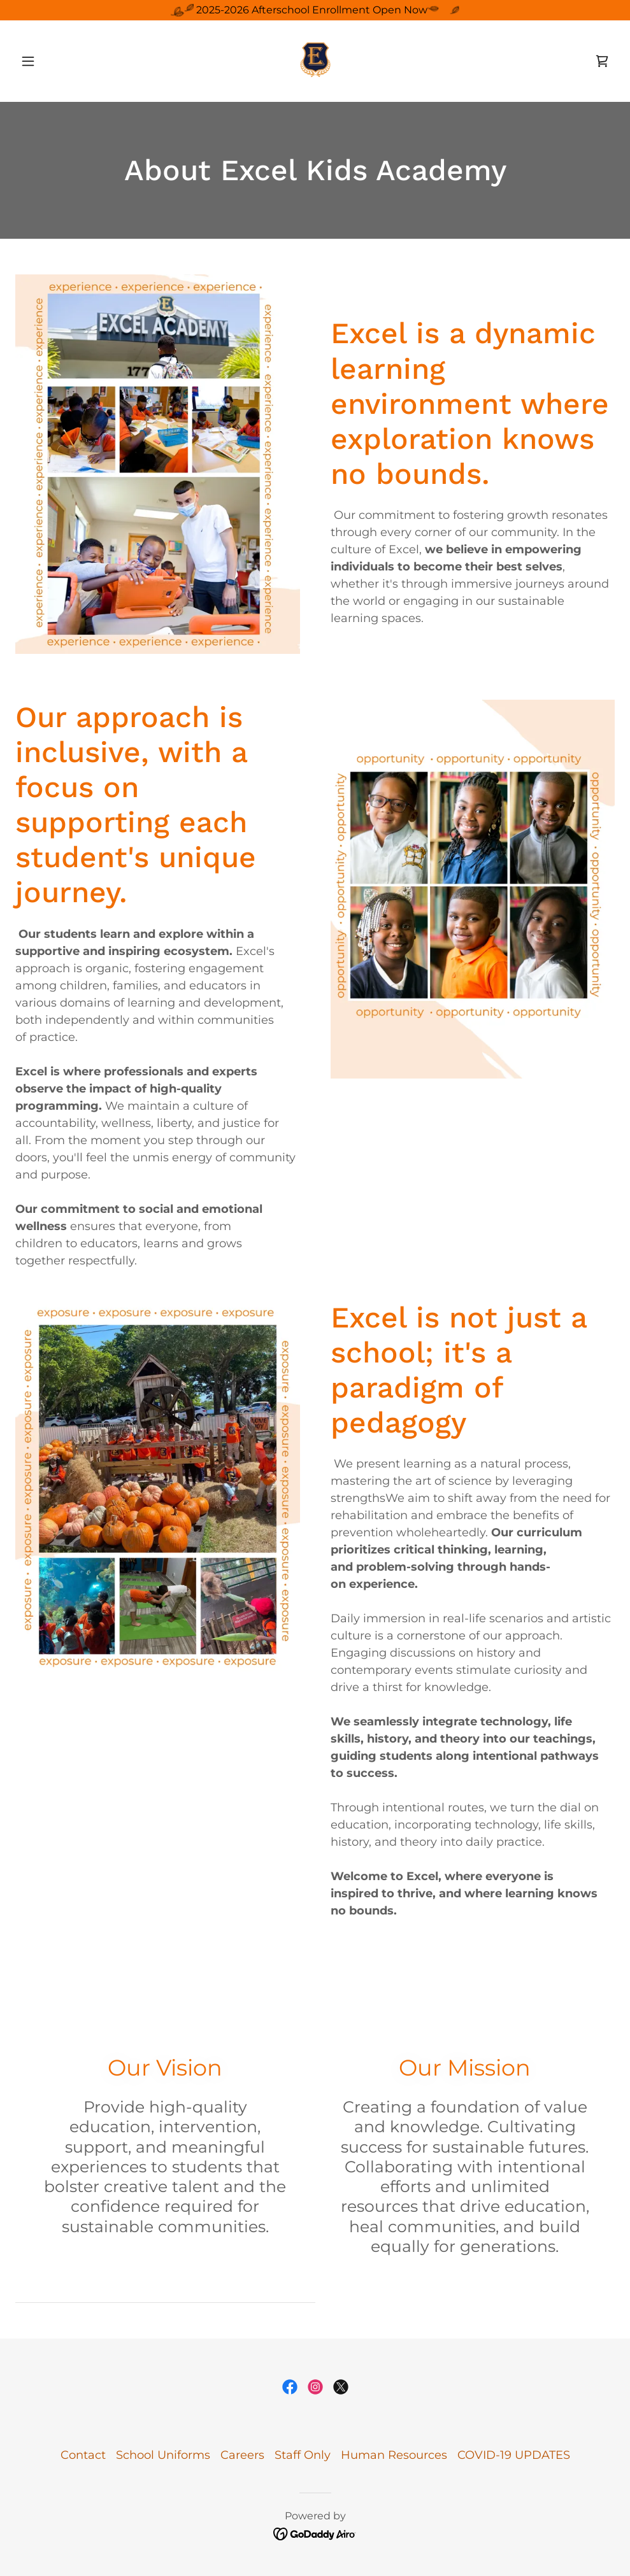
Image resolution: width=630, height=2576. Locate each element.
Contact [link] (83, 2455)
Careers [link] (242, 2455)
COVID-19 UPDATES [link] (513, 2455)
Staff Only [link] (303, 2455)
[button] (60, 61)
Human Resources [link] (394, 2455)
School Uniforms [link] (163, 2455)
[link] (315, 61)
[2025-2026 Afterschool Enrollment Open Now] (315, 10)
